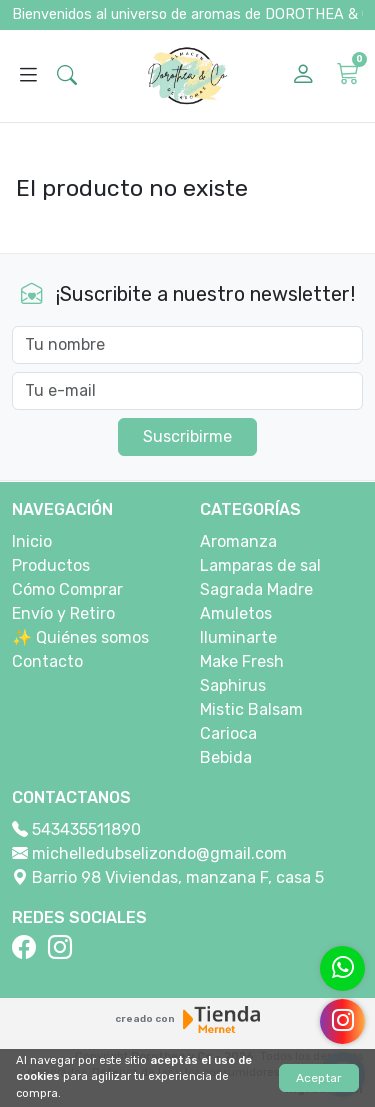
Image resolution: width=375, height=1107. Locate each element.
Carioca (228, 733)
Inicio (32, 541)
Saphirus (233, 685)
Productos (51, 565)
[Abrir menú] (28, 76)
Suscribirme (187, 436)
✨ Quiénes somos (80, 637)
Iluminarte (238, 637)
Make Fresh (242, 661)
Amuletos (236, 613)
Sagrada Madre (256, 589)
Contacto (47, 661)
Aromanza (238, 541)
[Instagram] (64, 948)
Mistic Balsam (251, 709)
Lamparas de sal (260, 565)
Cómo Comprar (67, 589)
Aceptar (319, 1078)
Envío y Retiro (63, 613)
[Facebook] (28, 948)
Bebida (226, 757)
